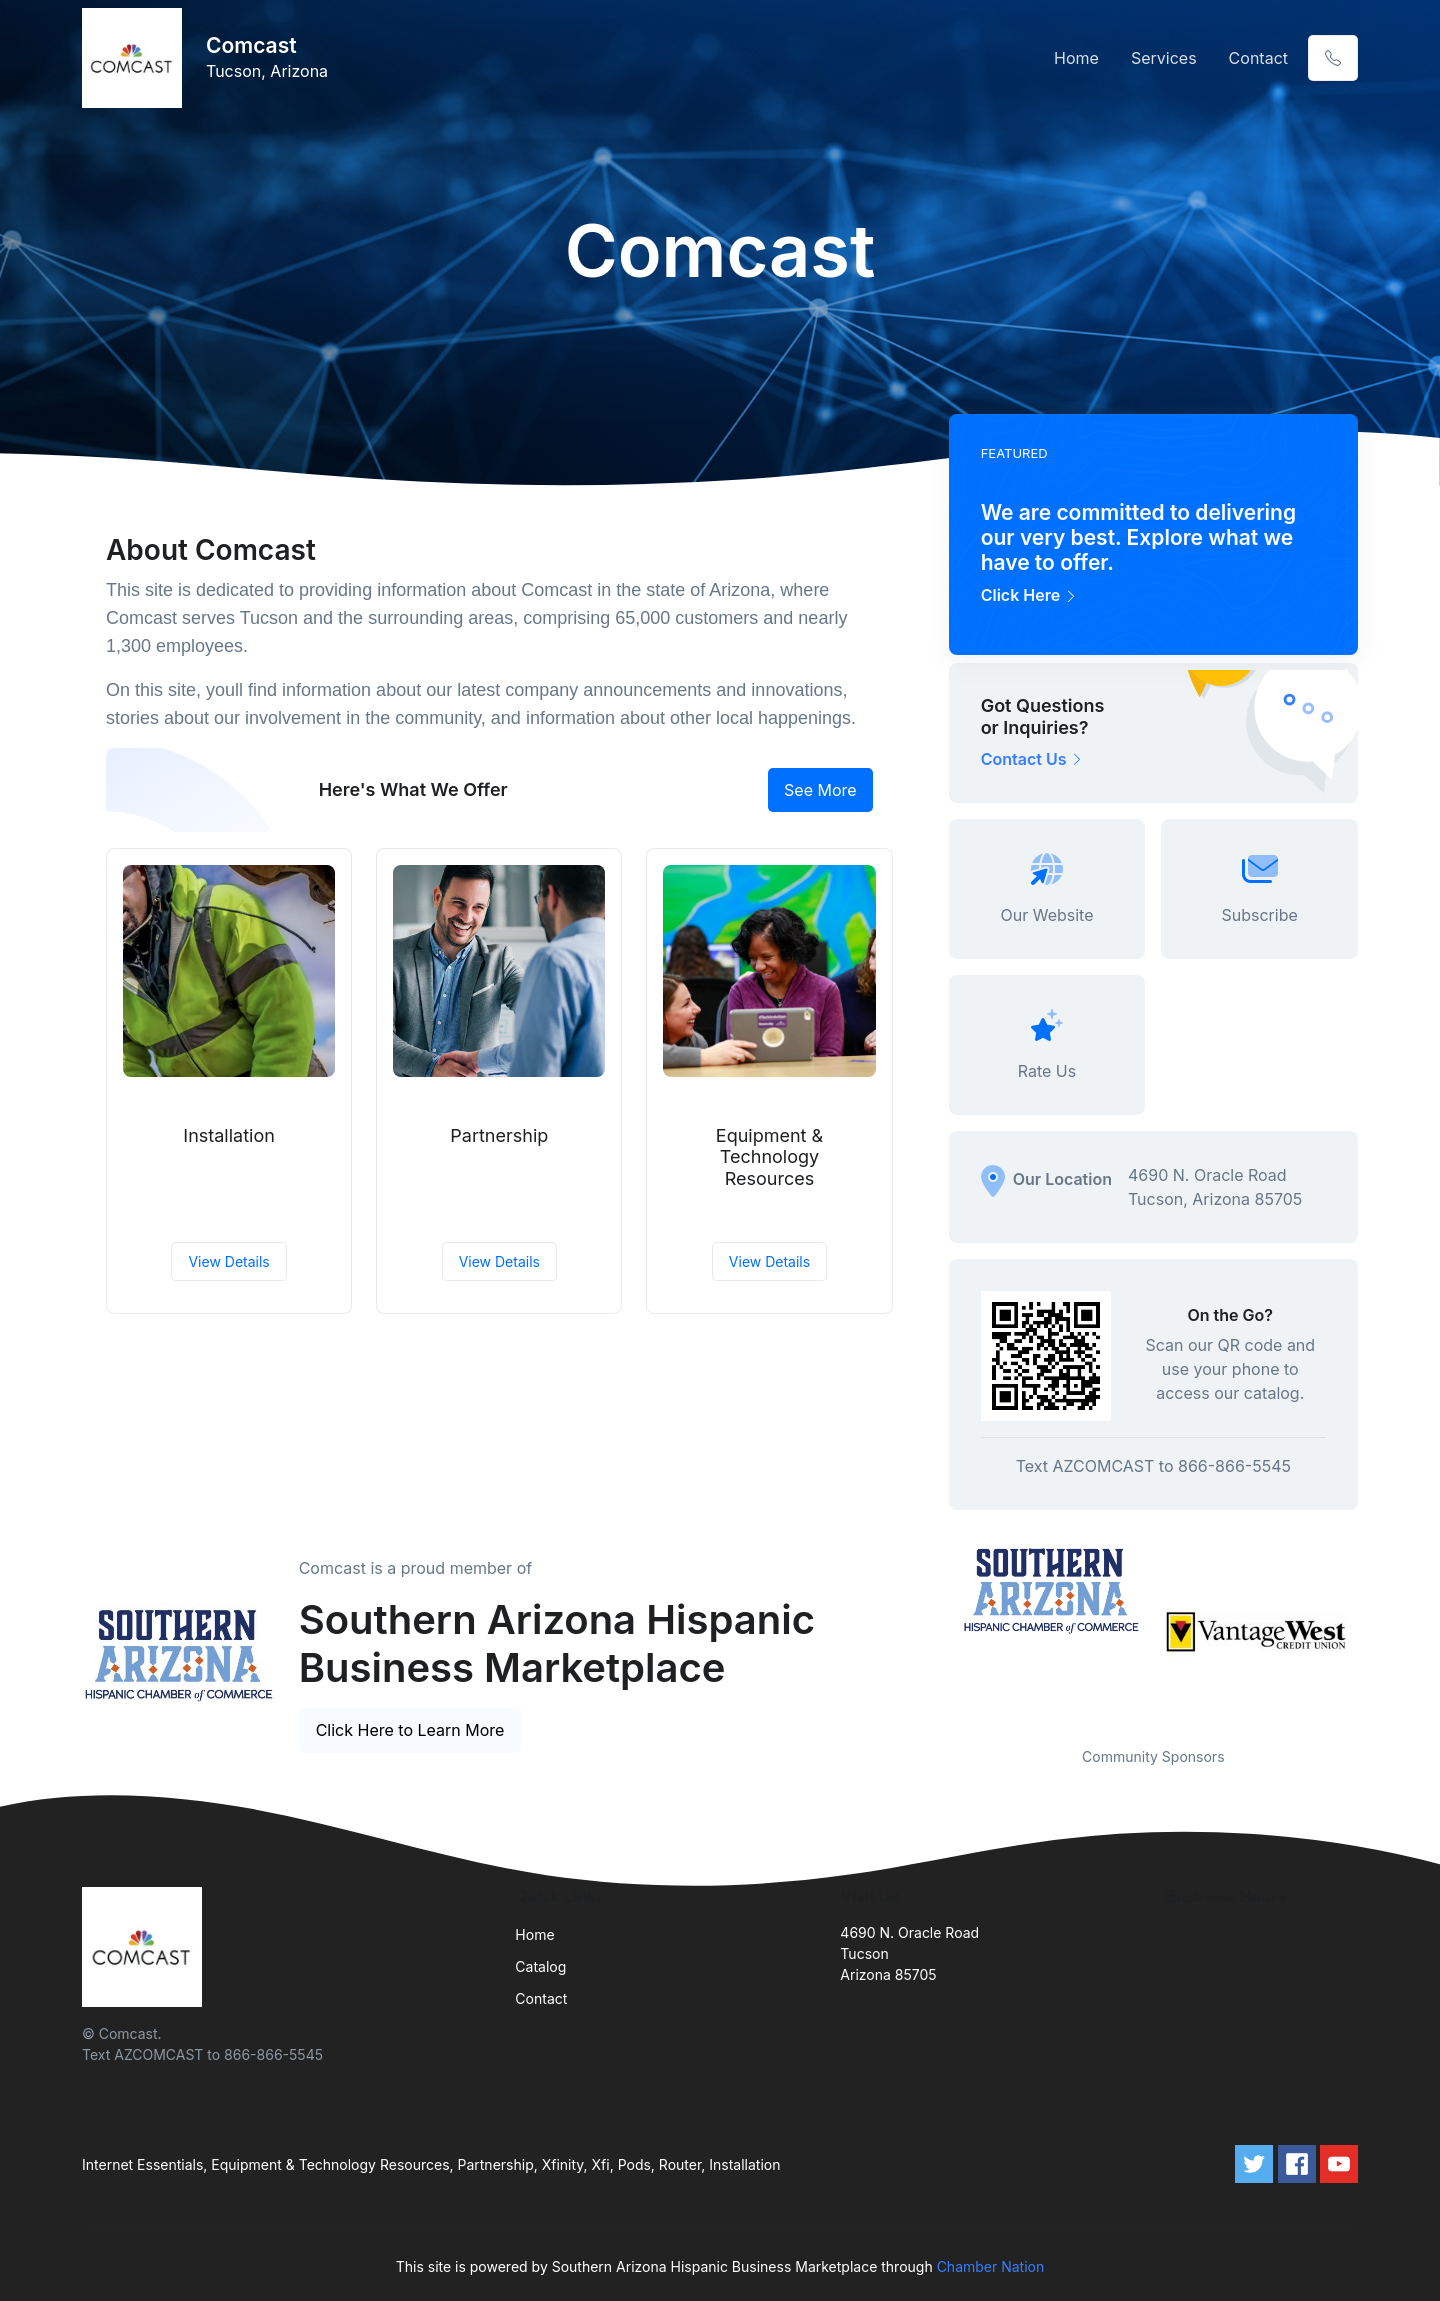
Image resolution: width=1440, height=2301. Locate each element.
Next (1373, 1632)
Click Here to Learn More (410, 1730)
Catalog (540, 1966)
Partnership (499, 1135)
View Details (228, 1261)
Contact (1258, 58)
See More (820, 790)
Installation (229, 1135)
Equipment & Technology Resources (769, 1157)
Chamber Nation (991, 2266)
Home (1076, 58)
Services (1164, 58)
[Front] (136, 58)
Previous (934, 1632)
